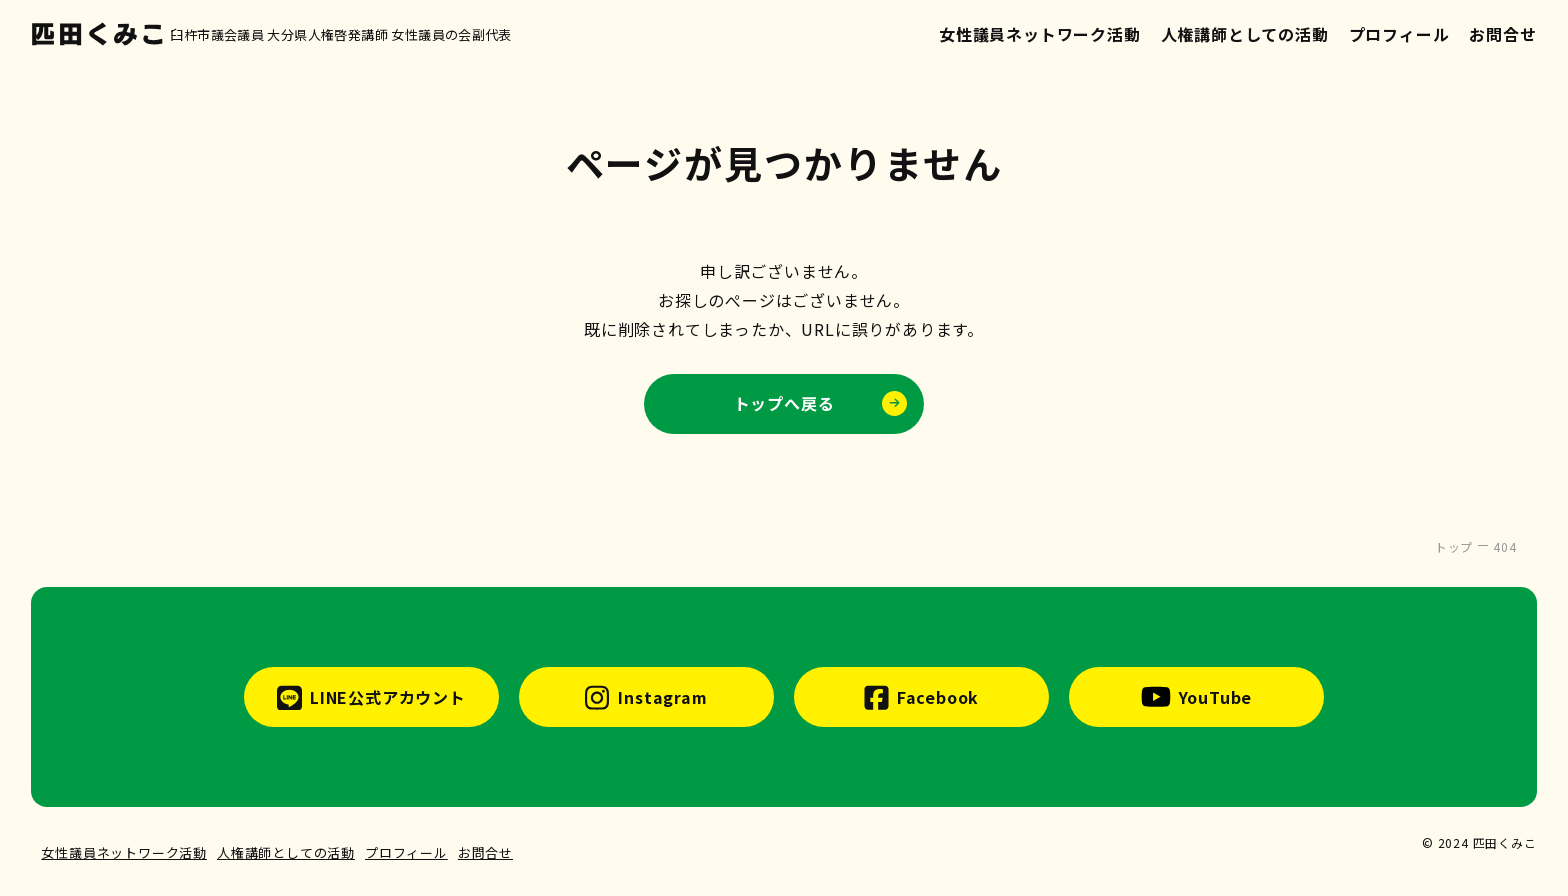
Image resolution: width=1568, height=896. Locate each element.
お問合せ (1502, 34)
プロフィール (1399, 34)
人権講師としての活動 (1245, 34)
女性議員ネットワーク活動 (1040, 34)
